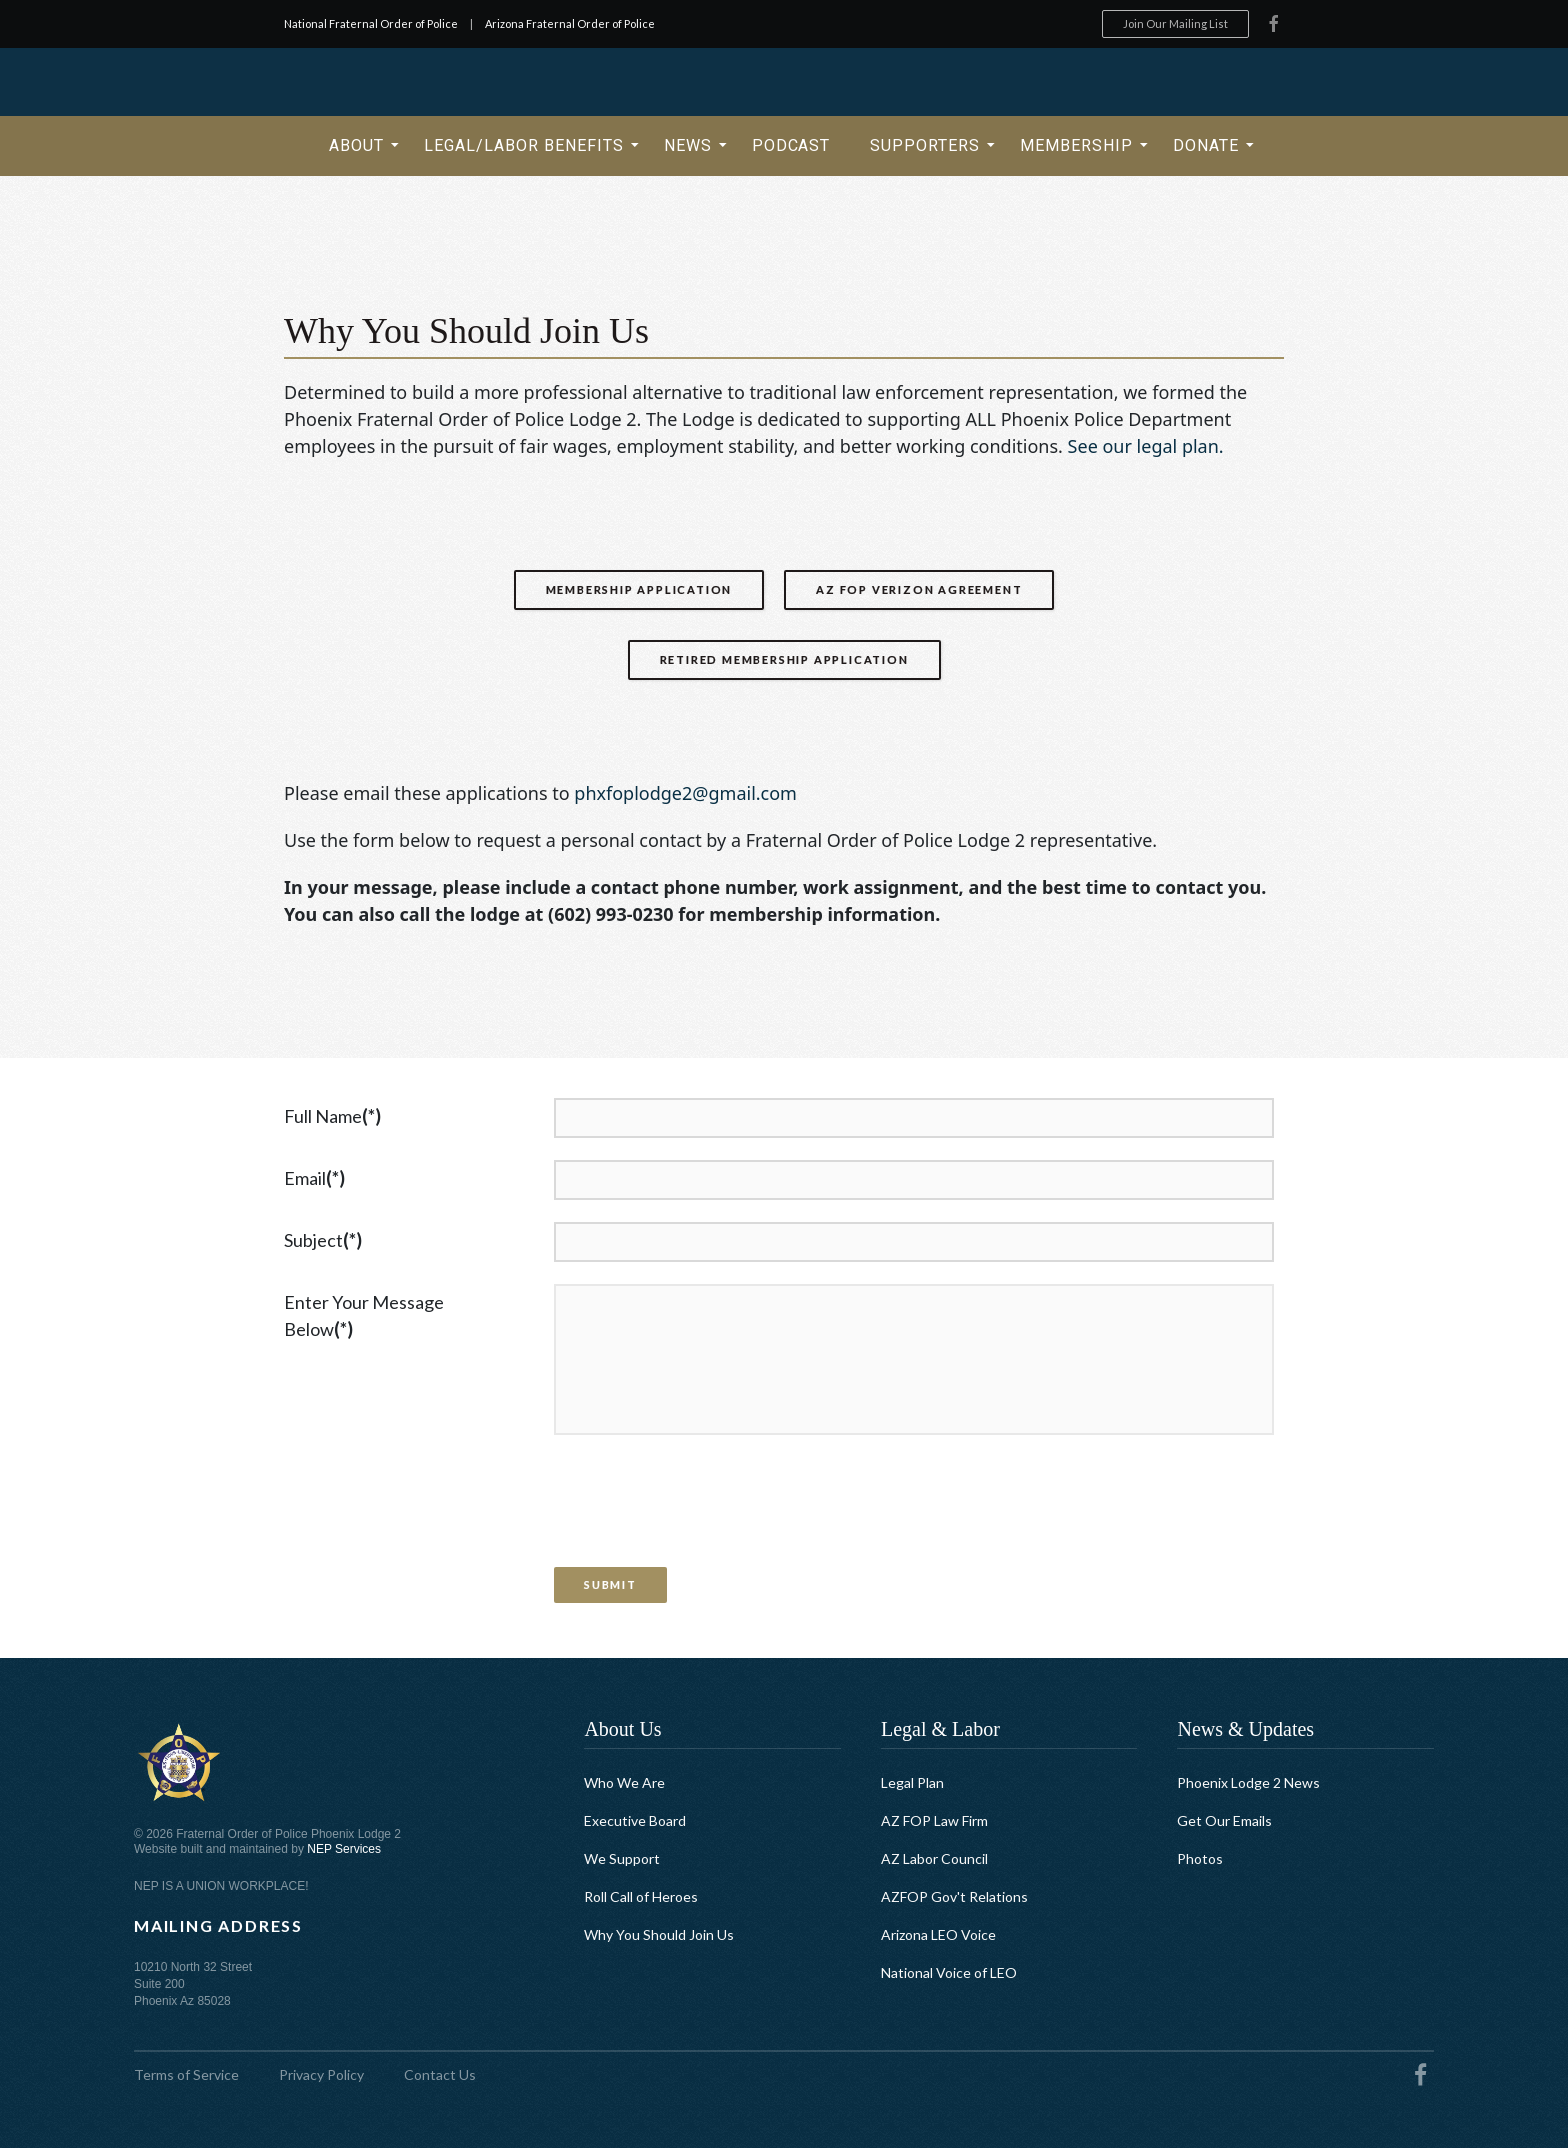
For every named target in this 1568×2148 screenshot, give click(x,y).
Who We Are (624, 1782)
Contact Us (440, 2074)
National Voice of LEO (949, 1972)
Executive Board (635, 1820)
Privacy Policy (321, 2074)
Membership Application (639, 589)
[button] (356, 146)
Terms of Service (186, 2074)
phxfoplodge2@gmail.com (685, 793)
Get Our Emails (1224, 1820)
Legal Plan (912, 1782)
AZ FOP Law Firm (934, 1820)
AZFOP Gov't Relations (954, 1896)
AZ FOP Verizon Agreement (919, 589)
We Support (622, 1858)
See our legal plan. (1146, 446)
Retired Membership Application (784, 659)
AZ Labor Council (934, 1858)
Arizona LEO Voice (938, 1934)
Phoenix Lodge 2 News (1248, 1782)
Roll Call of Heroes (641, 1896)
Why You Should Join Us (659, 1934)
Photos (1200, 1858)
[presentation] (703, 1506)
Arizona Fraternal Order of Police (570, 23)
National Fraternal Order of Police (371, 23)
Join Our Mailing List (1175, 23)
